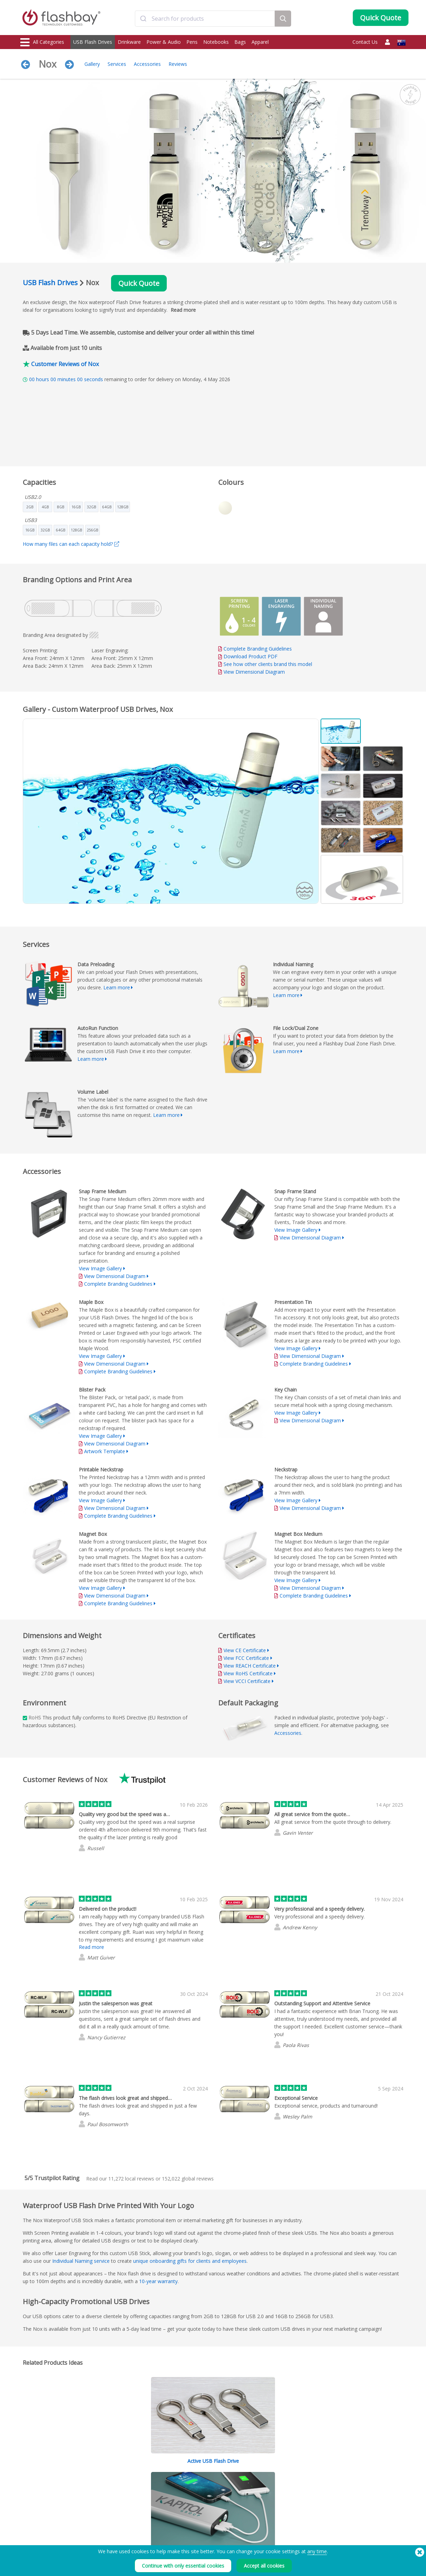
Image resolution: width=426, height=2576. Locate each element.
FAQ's (183, 2499)
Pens (192, 42)
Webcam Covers (37, 2507)
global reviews (188, 2178)
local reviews (131, 2178)
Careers (264, 2507)
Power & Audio (163, 42)
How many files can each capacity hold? (71, 544)
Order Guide (189, 2484)
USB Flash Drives (92, 42)
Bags (240, 42)
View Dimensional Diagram (254, 671)
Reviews (178, 64)
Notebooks (216, 42)
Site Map (185, 2522)
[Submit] (143, 18)
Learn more (116, 987)
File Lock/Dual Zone (118, 2507)
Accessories (147, 64)
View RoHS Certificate (248, 1673)
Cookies (264, 2491)
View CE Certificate (245, 1650)
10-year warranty (158, 2281)
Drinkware (129, 42)
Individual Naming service (81, 2261)
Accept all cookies (264, 2565)
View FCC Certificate (246, 1658)
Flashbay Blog (350, 2484)
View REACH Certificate (250, 1665)
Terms (262, 2484)
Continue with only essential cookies (183, 2565)
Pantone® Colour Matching (126, 2491)
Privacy (263, 2499)
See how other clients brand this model (268, 664)
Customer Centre (194, 2491)
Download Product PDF (247, 656)
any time (317, 2551)
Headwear (31, 2522)
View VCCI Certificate (247, 1681)
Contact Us (365, 42)
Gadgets (29, 2538)
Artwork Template (104, 1451)
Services (117, 64)
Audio (27, 2530)
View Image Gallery (100, 1268)
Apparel (260, 42)
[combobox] (205, 19)
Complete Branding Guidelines (258, 648)
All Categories (42, 42)
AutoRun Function (116, 2499)
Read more (183, 310)
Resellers (186, 2514)
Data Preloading (115, 2484)
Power (27, 2499)
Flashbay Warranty (195, 2507)
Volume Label (112, 2514)
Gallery (92, 64)
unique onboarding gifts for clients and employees (190, 2261)
